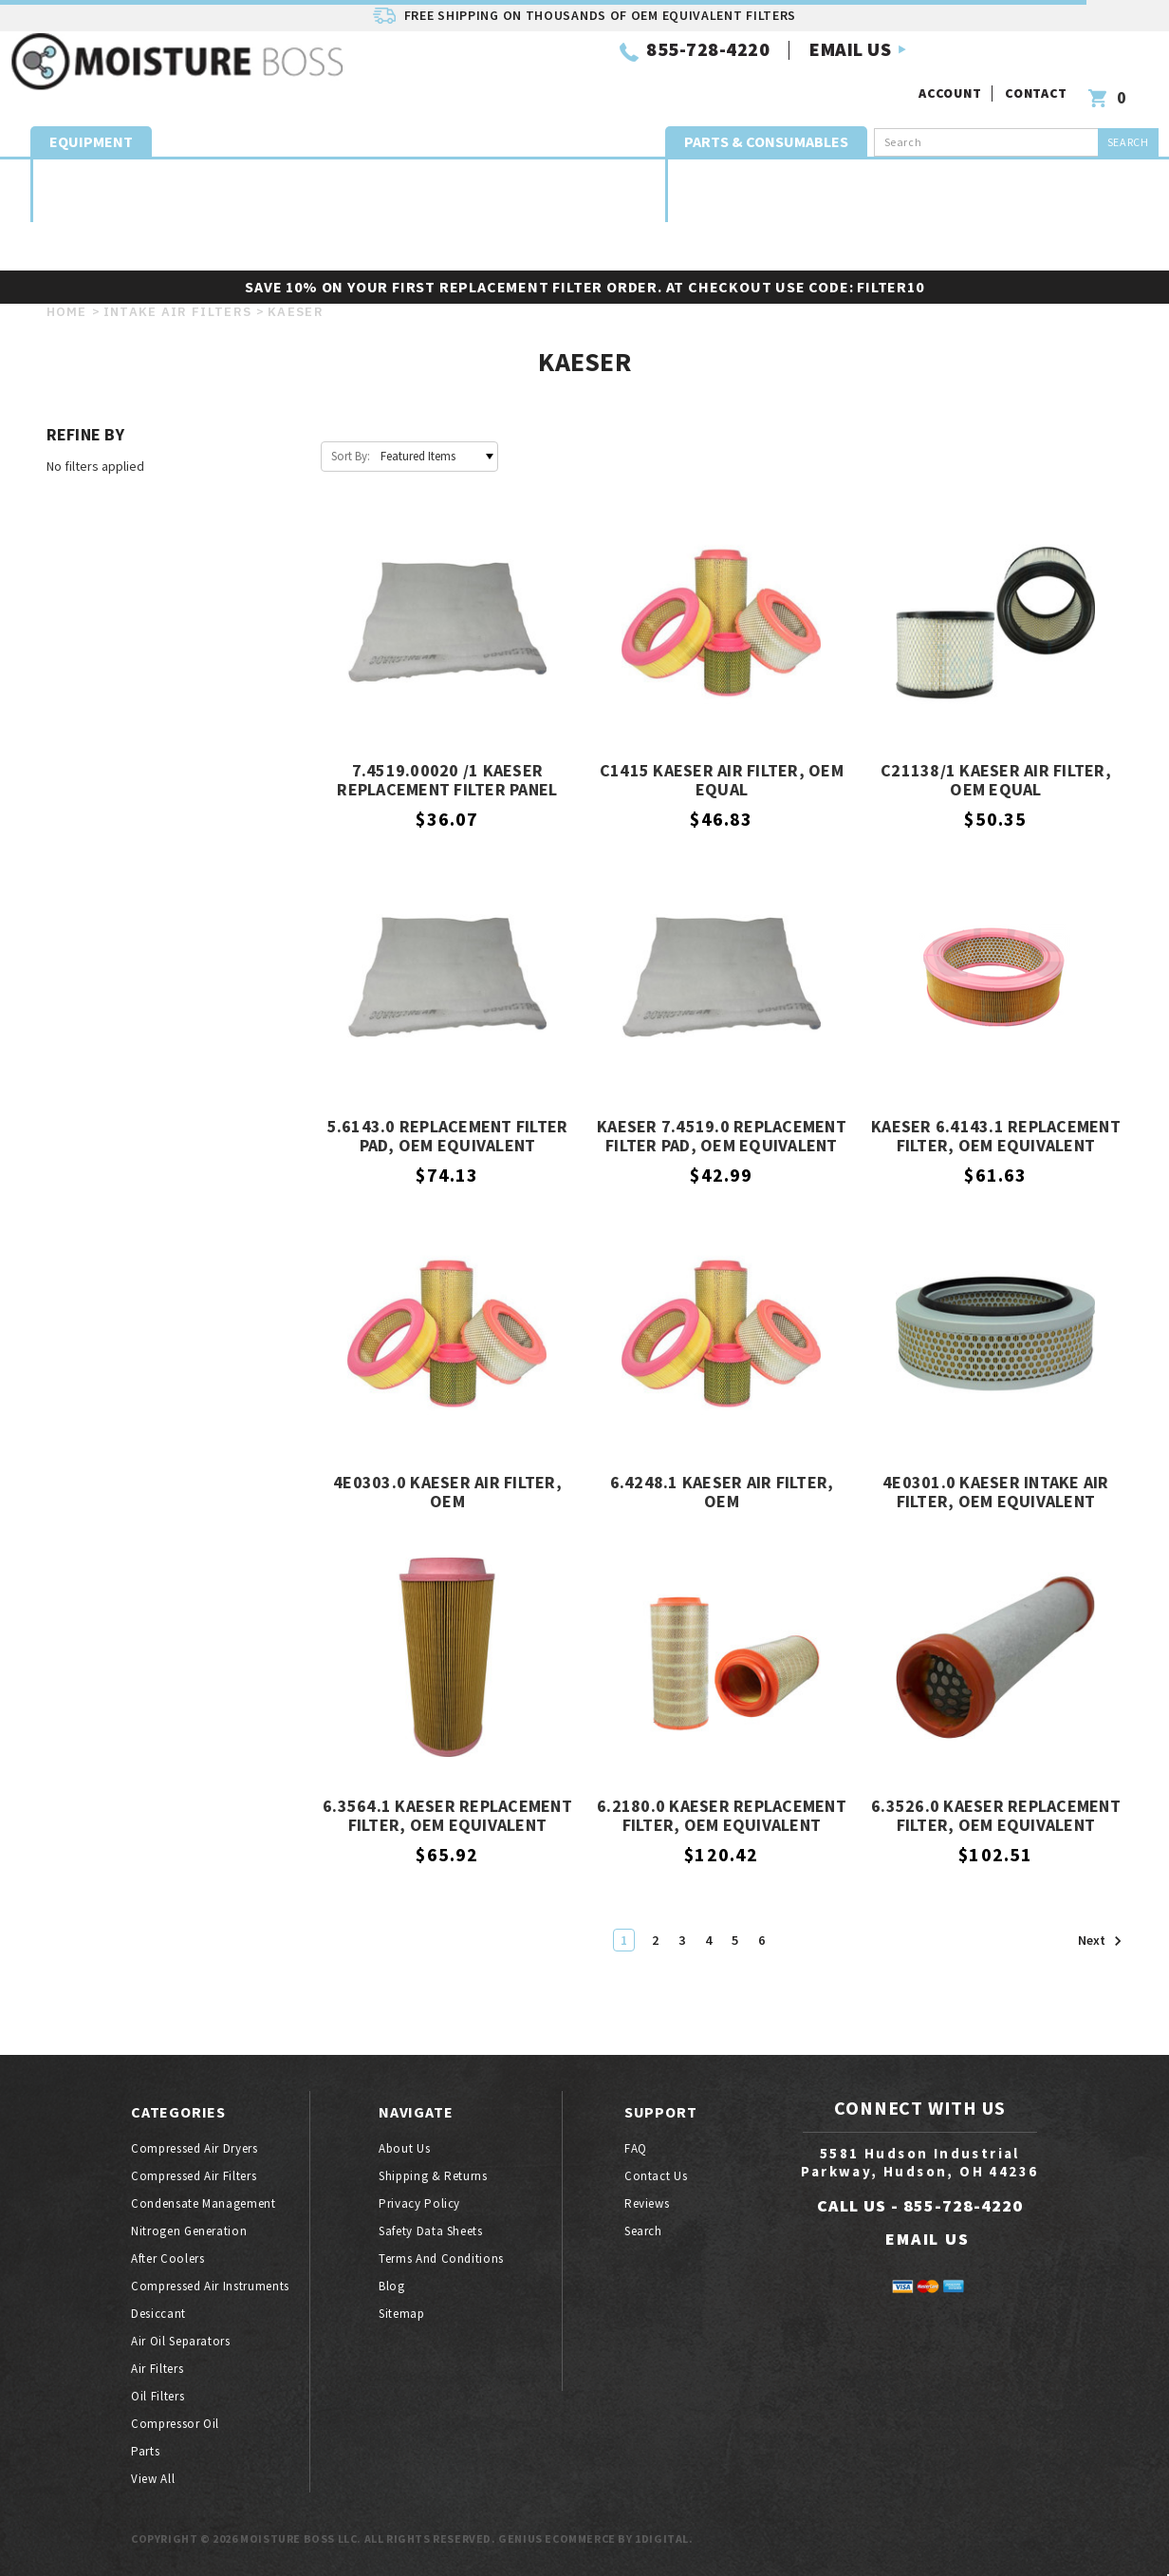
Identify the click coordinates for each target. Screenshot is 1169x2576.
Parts (625, 228)
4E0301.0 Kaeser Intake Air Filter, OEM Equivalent (995, 1492)
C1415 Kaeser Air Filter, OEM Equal (722, 780)
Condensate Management (270, 173)
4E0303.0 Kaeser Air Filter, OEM (447, 1492)
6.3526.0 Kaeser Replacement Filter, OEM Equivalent (996, 1816)
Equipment (91, 123)
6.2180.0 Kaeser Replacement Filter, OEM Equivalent (721, 1816)
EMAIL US (621, 74)
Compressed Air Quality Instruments (590, 173)
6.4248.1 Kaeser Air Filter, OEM (722, 1492)
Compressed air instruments (210, 2286)
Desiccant (706, 173)
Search (643, 2231)
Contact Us (656, 2176)
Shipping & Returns (433, 2176)
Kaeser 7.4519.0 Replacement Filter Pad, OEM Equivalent (721, 1136)
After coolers (167, 2258)
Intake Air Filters (1097, 173)
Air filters (157, 2369)
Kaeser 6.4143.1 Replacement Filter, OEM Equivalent (996, 1136)
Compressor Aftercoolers (462, 173)
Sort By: (350, 456)
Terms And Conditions (441, 2258)
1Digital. (664, 2538)
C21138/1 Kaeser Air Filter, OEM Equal (996, 780)
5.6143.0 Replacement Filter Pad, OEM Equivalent (447, 1136)
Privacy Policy (419, 2203)
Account (952, 64)
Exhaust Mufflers (901, 173)
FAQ (635, 2148)
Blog (392, 2286)
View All (153, 2479)
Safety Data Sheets (431, 2231)
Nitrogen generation (364, 173)
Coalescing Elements (791, 173)
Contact (1039, 64)
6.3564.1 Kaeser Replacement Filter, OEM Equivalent (447, 1816)
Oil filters (557, 228)
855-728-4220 (479, 74)
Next (1100, 1941)
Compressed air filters (174, 173)
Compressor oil (175, 2424)
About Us (404, 2148)
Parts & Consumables (766, 123)
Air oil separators (1011, 173)
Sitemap (402, 2313)
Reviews (647, 2203)
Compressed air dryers (80, 173)
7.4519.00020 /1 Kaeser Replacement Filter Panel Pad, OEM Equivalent (447, 781)
